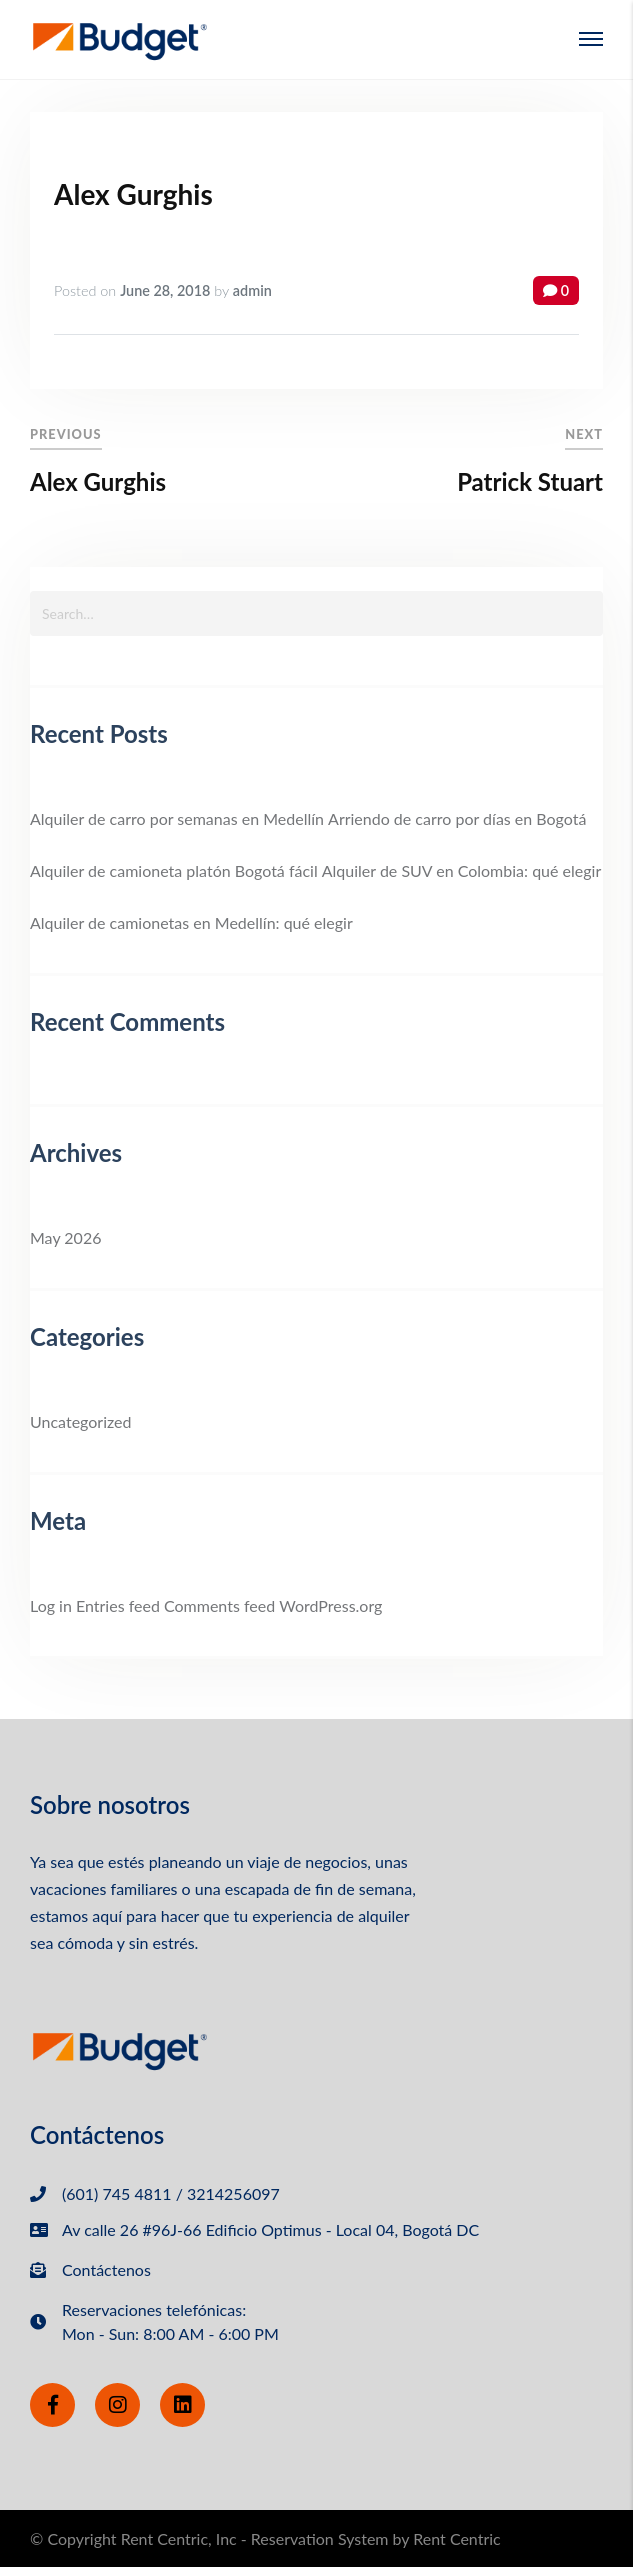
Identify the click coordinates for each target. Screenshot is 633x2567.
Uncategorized (81, 1421)
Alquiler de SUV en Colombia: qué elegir (461, 870)
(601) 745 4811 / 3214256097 (171, 2193)
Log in (51, 1605)
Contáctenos (106, 2269)
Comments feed (219, 1605)
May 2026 (65, 1237)
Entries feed (118, 1605)
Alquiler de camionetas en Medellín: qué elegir (191, 922)
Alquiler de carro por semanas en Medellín (177, 818)
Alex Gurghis (133, 194)
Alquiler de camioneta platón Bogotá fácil (174, 870)
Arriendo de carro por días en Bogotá (457, 818)
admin (252, 290)
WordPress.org (330, 1605)
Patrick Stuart (530, 481)
